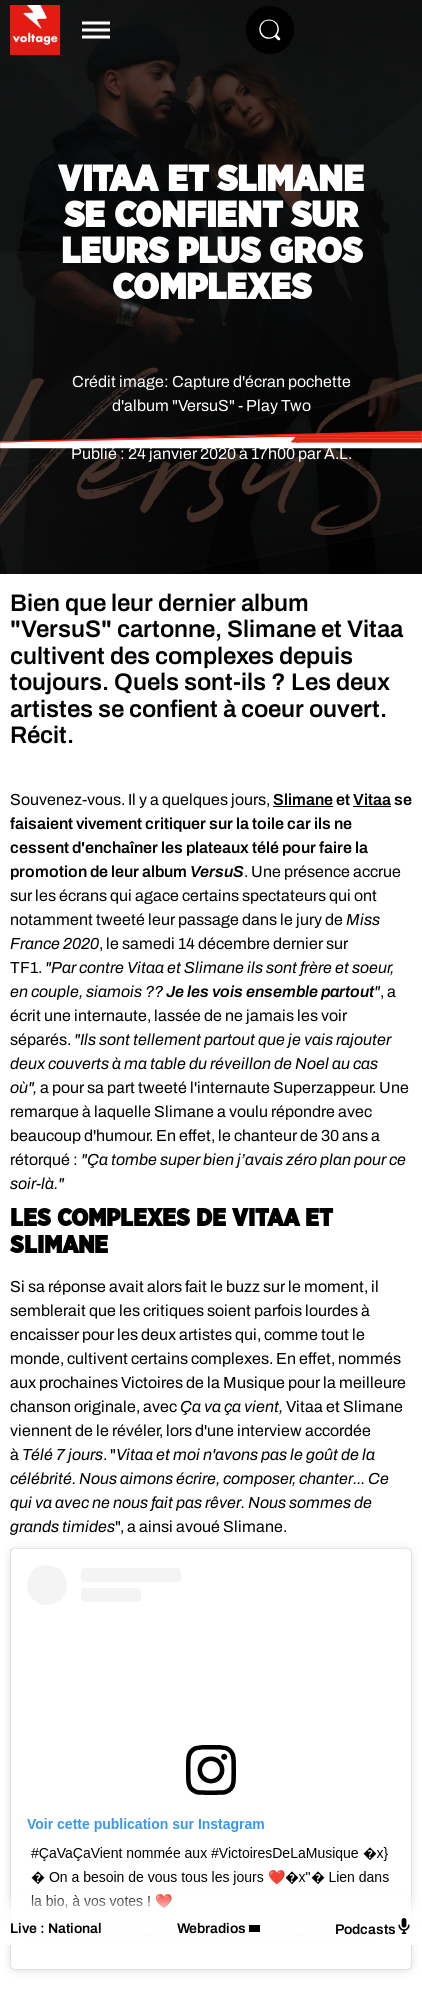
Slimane (303, 799)
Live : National (56, 1928)
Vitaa (372, 799)
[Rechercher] (270, 30)
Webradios (211, 1928)
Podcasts (373, 1927)
